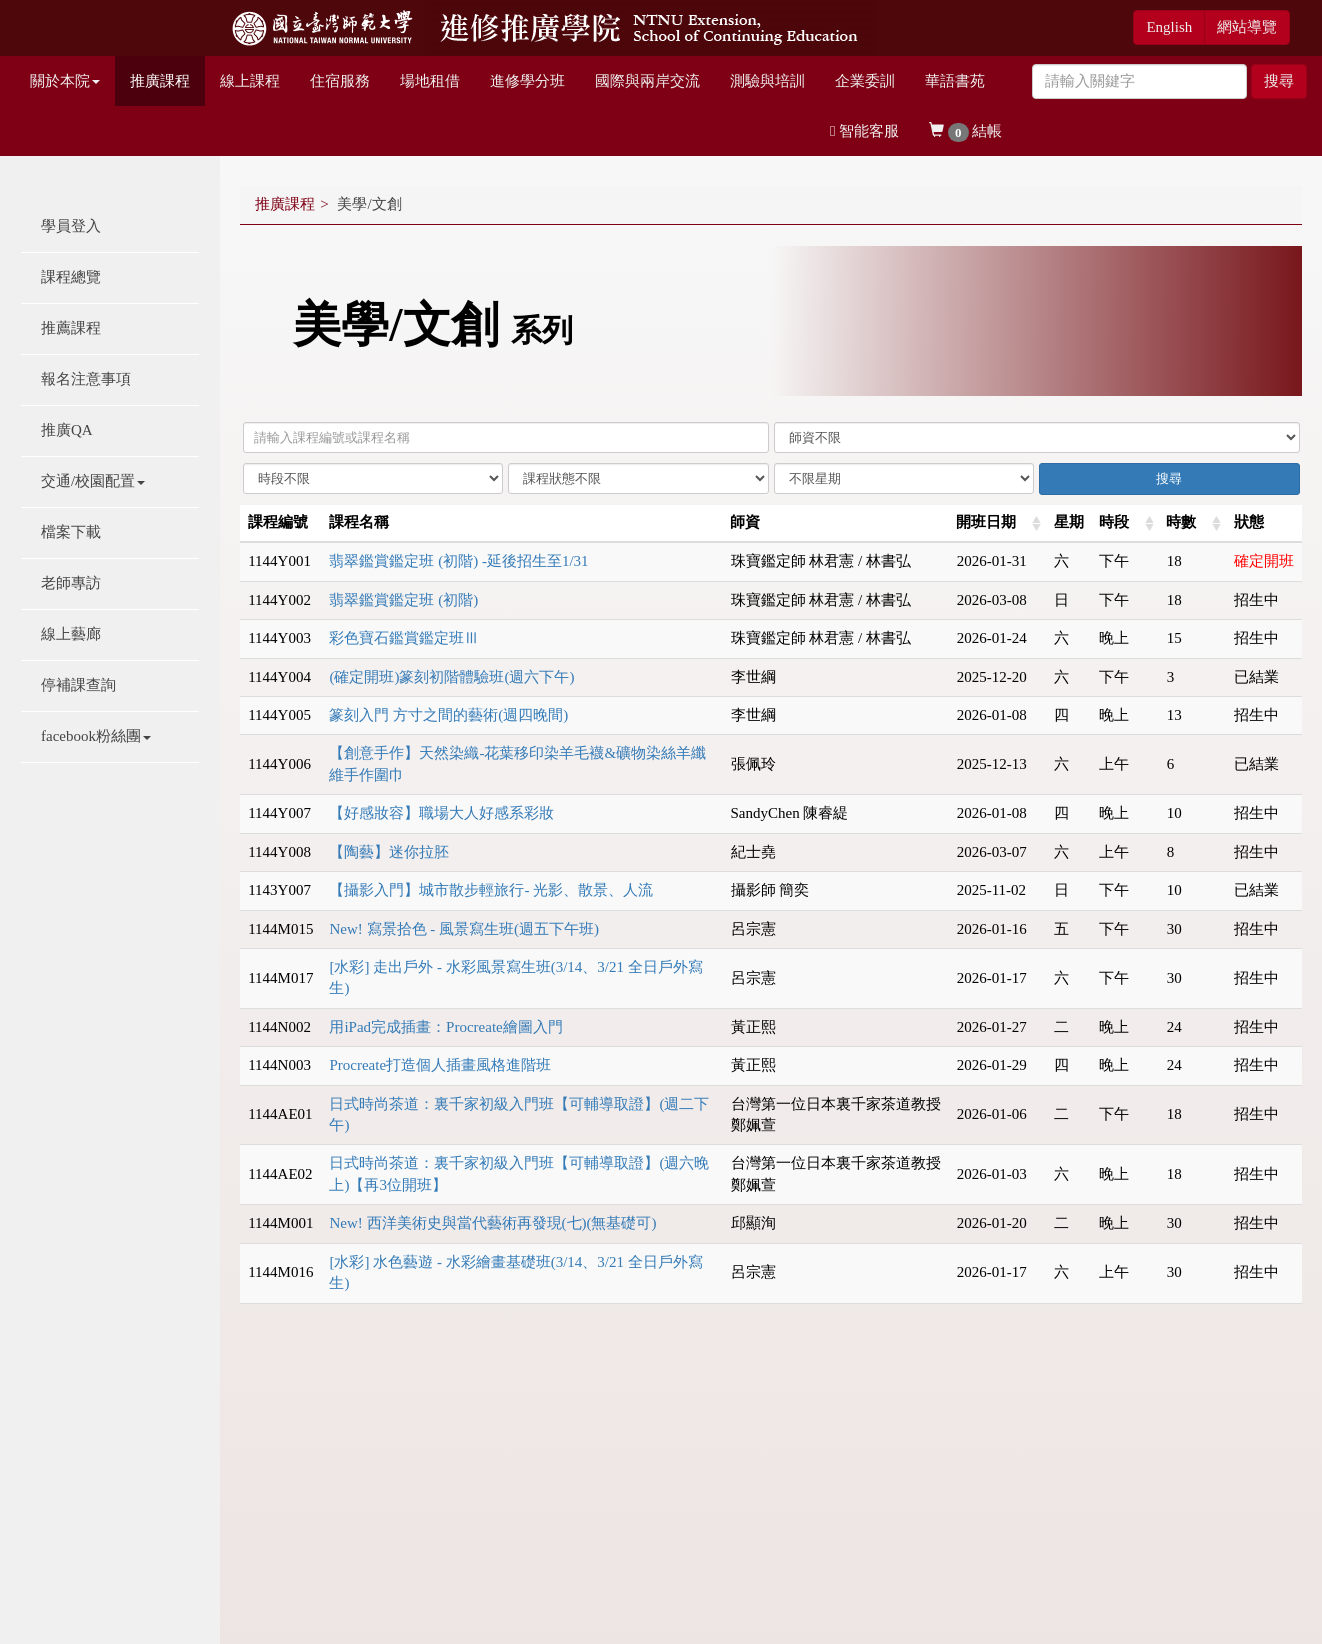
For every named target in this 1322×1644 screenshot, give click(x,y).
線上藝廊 (71, 634)
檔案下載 (71, 532)
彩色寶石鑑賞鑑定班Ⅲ (404, 638)
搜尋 (1279, 81)
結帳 (965, 132)
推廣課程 (160, 81)
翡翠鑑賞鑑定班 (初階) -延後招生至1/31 (458, 561)
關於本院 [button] (65, 81)
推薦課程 (71, 328)
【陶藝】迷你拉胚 (389, 852)
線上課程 (250, 81)
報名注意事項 (86, 379)
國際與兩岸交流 (647, 81)
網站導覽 (1247, 27)
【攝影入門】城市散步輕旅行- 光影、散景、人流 (491, 890)
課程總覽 (71, 277)
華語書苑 (955, 81)
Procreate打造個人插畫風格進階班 (440, 1065)
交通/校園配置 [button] (93, 481)
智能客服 (864, 131)
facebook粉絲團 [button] (96, 736)
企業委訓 (865, 81)
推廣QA (67, 430)
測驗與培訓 (767, 81)
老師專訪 (71, 583)
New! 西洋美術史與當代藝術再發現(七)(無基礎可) (492, 1223)
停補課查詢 (78, 685)
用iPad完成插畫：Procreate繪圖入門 (445, 1027)
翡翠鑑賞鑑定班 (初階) (403, 600)
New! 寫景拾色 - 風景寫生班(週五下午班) (464, 929)
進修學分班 (527, 81)
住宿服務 (340, 81)
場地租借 (430, 81)
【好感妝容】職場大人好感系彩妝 (441, 813)
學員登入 (71, 226)
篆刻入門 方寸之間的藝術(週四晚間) (448, 715)
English (1169, 27)
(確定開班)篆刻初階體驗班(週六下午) (451, 677)
